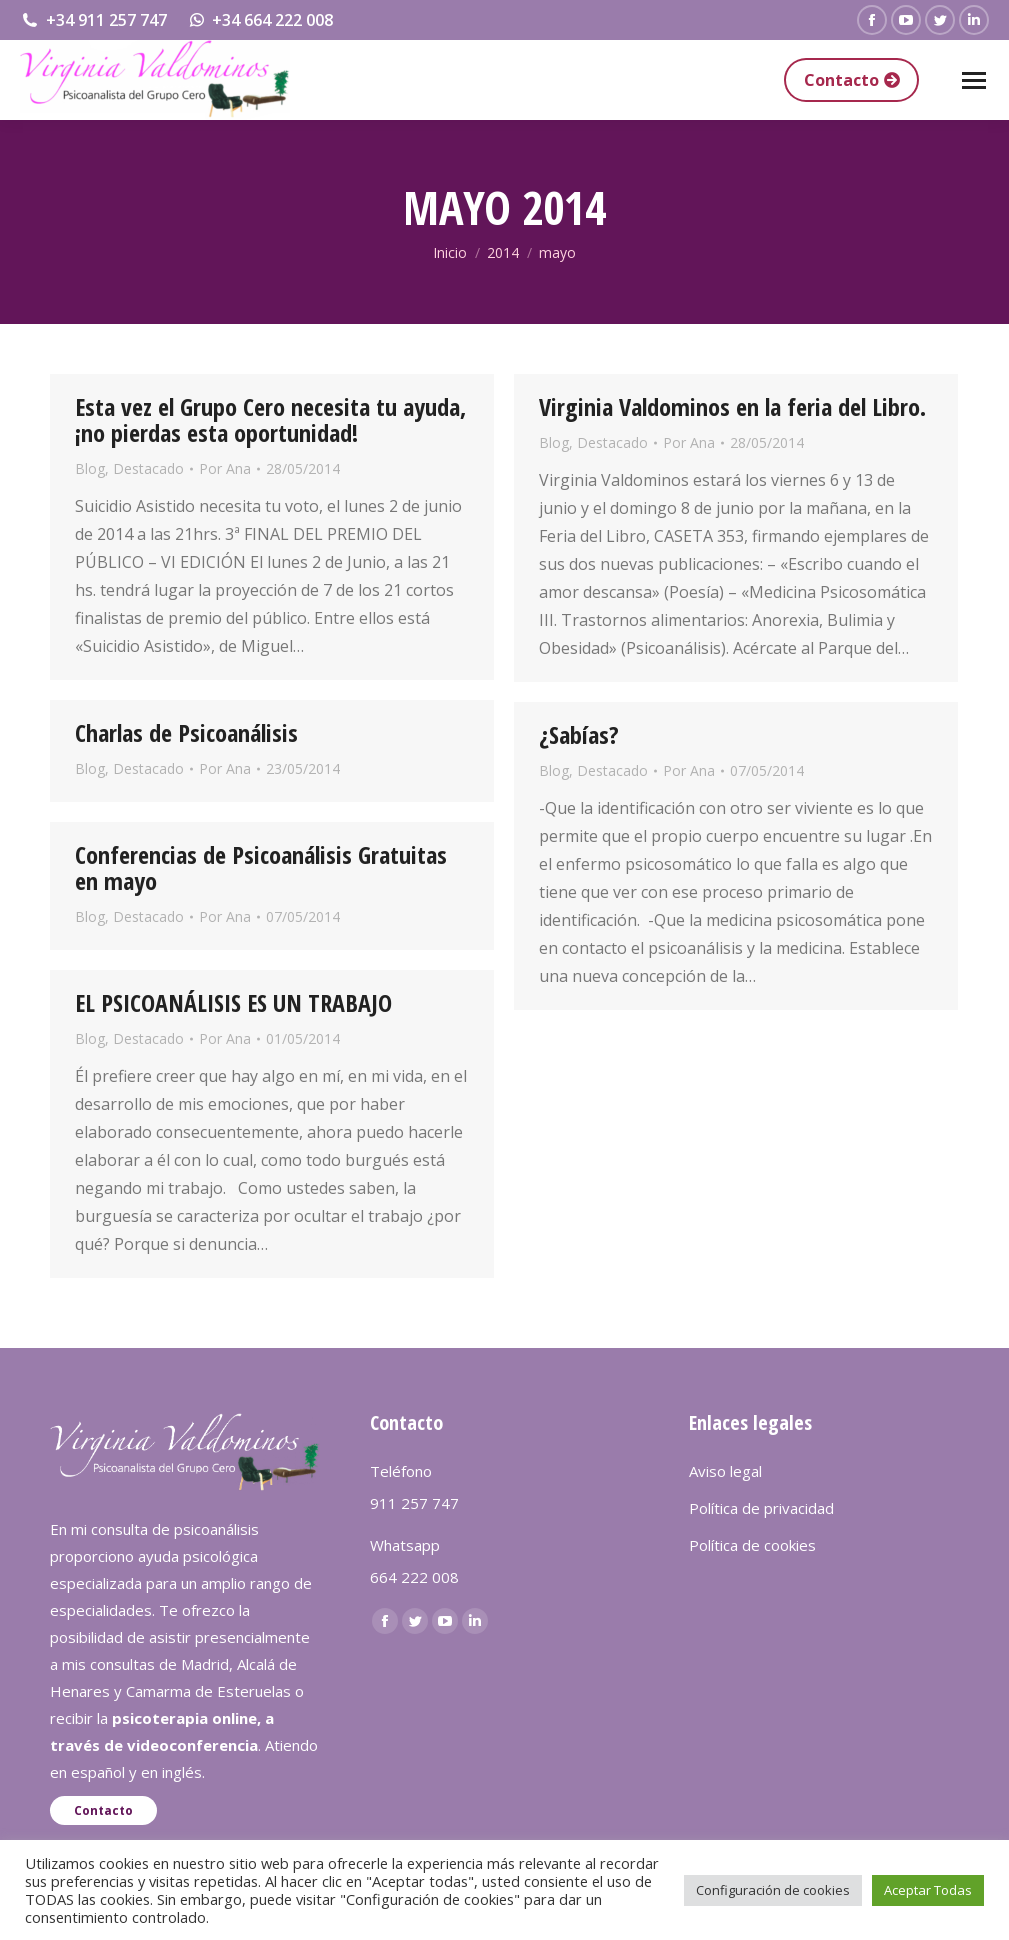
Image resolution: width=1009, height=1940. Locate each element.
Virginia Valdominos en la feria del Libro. (732, 406)
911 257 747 (414, 1503)
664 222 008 (414, 1577)
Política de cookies (752, 1545)
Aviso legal (725, 1471)
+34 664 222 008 (260, 20)
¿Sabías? (579, 734)
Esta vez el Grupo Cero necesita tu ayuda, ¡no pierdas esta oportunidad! (270, 419)
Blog (90, 468)
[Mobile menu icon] (974, 80)
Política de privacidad (761, 1508)
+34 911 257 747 (93, 20)
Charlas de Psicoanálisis (186, 732)
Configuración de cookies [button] (773, 1890)
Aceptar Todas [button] (928, 1890)
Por (225, 468)
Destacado (148, 468)
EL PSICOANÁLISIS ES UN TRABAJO (233, 1002)
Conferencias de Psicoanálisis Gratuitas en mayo (261, 867)
